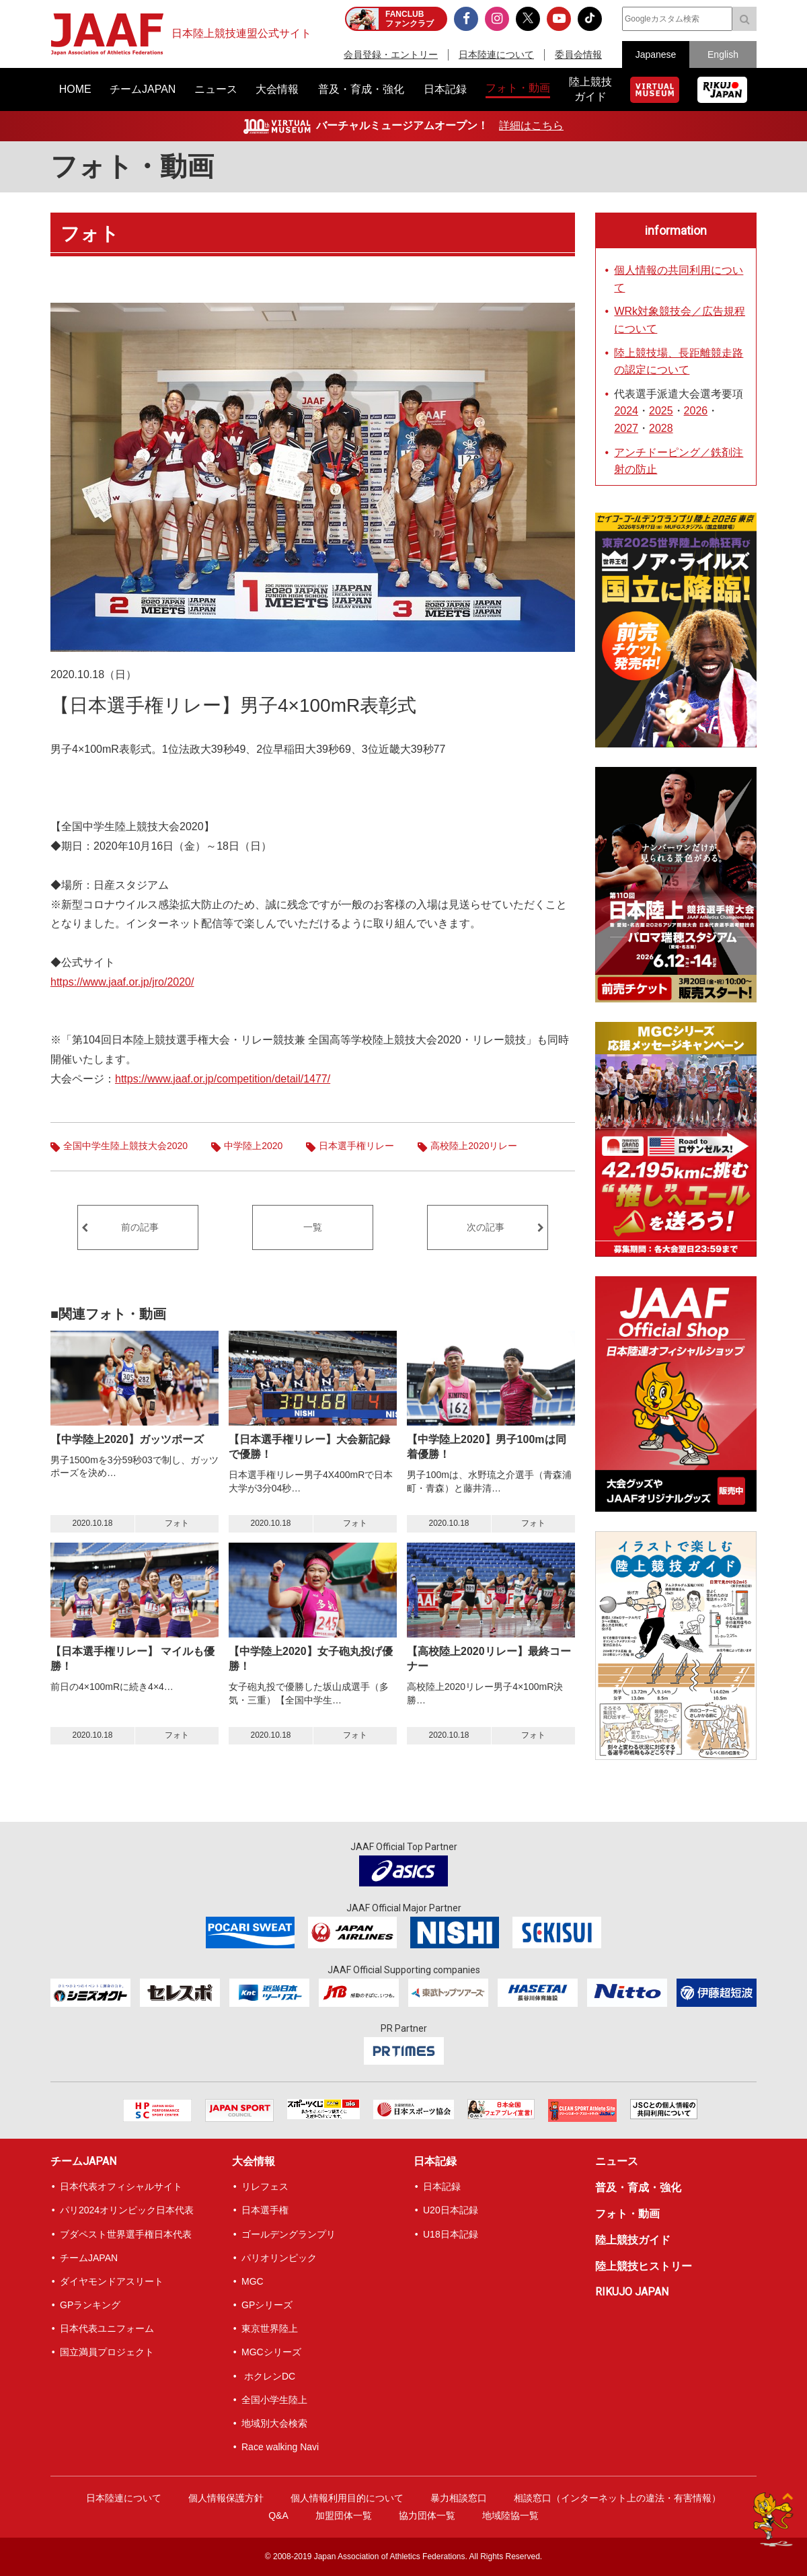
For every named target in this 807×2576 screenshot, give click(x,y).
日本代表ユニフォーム (107, 2328)
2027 (626, 428)
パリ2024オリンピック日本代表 (127, 2210)
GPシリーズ (267, 2304)
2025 (661, 410)
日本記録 (435, 2161)
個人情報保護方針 (226, 2498)
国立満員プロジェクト (107, 2352)
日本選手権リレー (356, 1145)
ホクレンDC (268, 2376)
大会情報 (253, 2161)
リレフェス (265, 2186)
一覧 (312, 1227)
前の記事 (140, 1227)
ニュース (616, 2161)
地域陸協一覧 (510, 2515)
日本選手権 (265, 2210)
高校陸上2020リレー (473, 1145)
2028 (661, 428)
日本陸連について (496, 54)
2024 (626, 410)
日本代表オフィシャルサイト (121, 2186)
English (722, 54)
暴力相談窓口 (458, 2498)
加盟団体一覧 (343, 2515)
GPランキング (90, 2304)
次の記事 (485, 1227)
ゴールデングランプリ (288, 2234)
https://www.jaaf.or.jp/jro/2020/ (122, 982)
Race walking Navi (280, 2446)
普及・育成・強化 (638, 2187)
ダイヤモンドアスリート (111, 2281)
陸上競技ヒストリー (643, 2266)
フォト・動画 (132, 166)
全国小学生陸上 (274, 2399)
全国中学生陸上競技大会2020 (125, 1145)
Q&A (278, 2515)
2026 (696, 410)
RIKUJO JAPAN (631, 2291)
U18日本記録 (450, 2234)
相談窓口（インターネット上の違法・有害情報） (617, 2498)
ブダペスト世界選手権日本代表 (126, 2234)
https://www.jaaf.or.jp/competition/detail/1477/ (222, 1078)
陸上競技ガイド (632, 2240)
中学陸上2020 (253, 1145)
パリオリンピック (279, 2257)
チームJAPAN (83, 2161)
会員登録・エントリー (391, 54)
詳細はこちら (531, 125)
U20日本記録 (450, 2210)
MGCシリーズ (271, 2352)
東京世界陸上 (269, 2328)
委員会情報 (578, 54)
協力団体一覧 (427, 2515)
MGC (252, 2281)
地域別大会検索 (274, 2423)
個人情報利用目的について (347, 2498)
